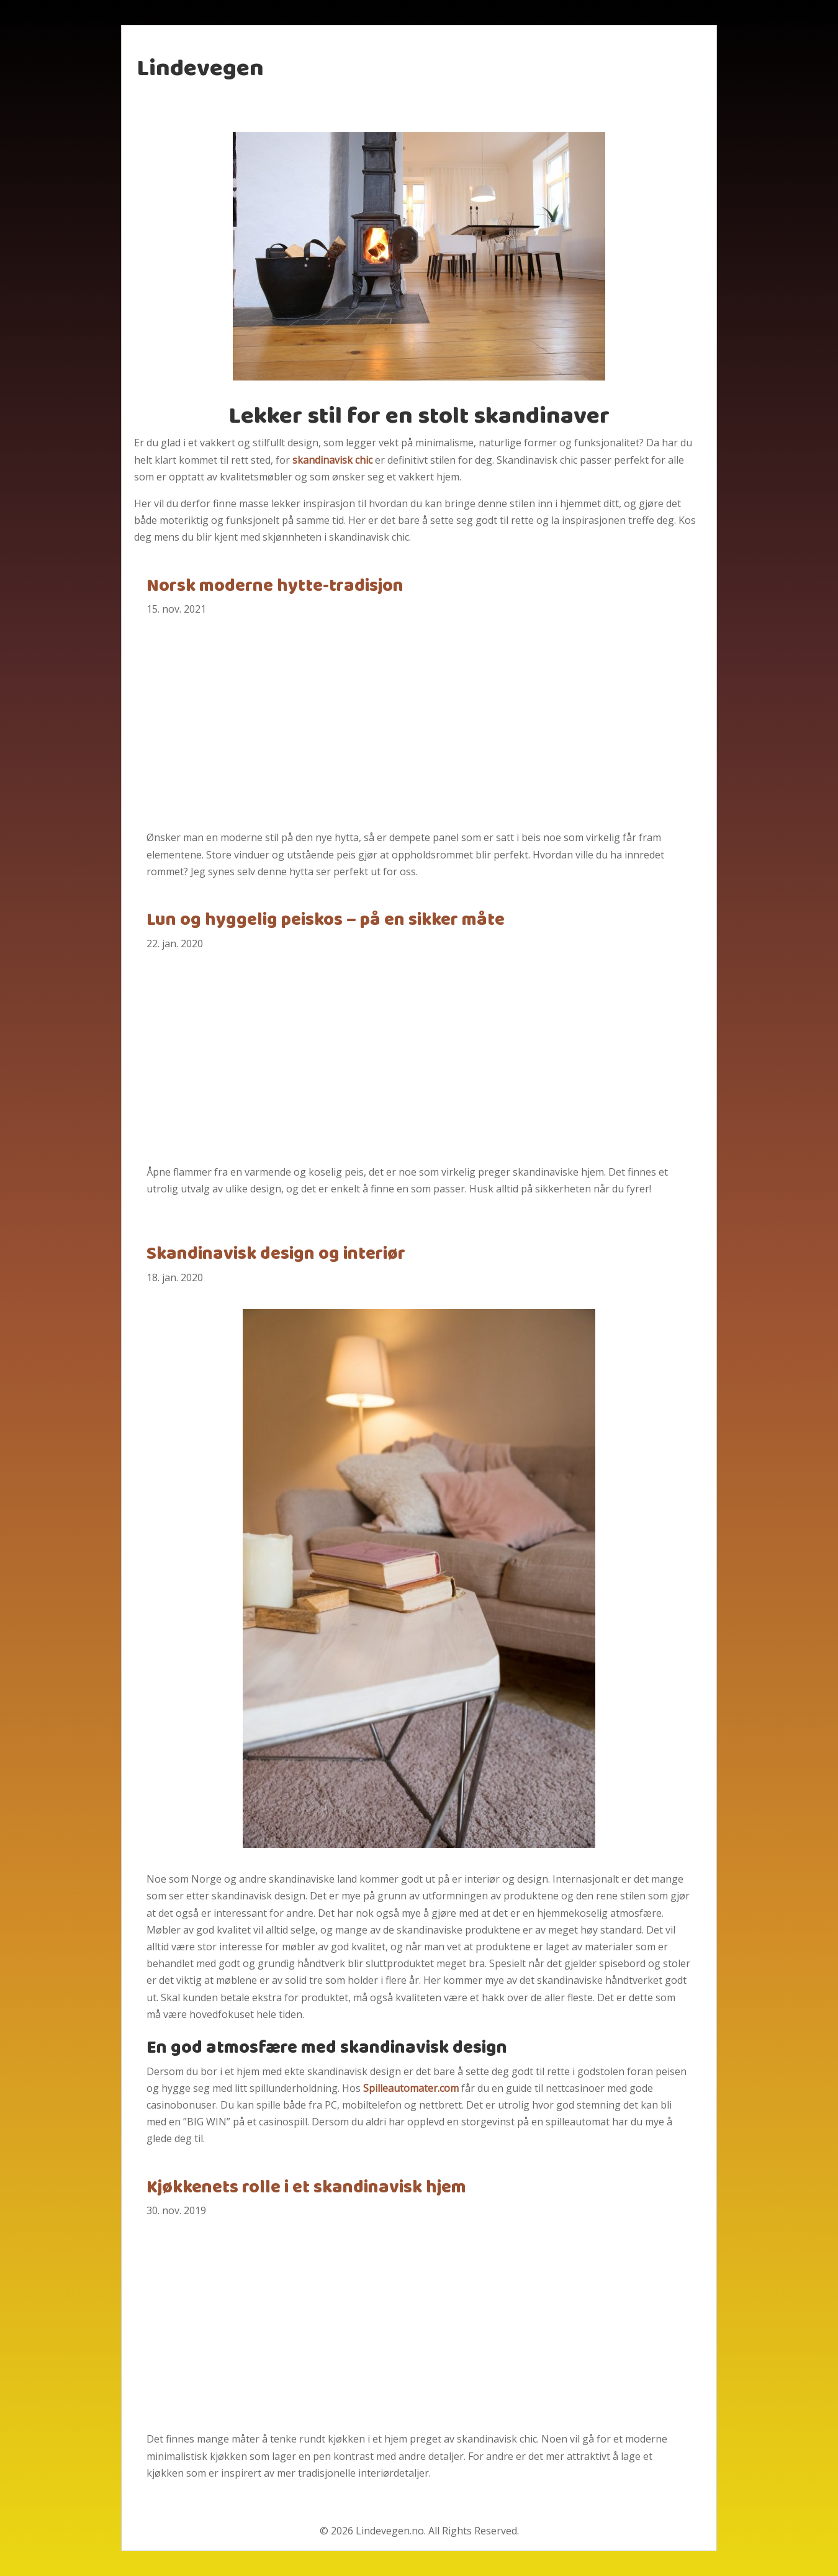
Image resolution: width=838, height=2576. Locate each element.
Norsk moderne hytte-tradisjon (274, 586)
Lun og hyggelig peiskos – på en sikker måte (325, 920)
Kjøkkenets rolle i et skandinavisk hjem (306, 2188)
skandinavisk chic (332, 460)
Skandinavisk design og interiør (275, 1254)
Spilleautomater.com (411, 2088)
